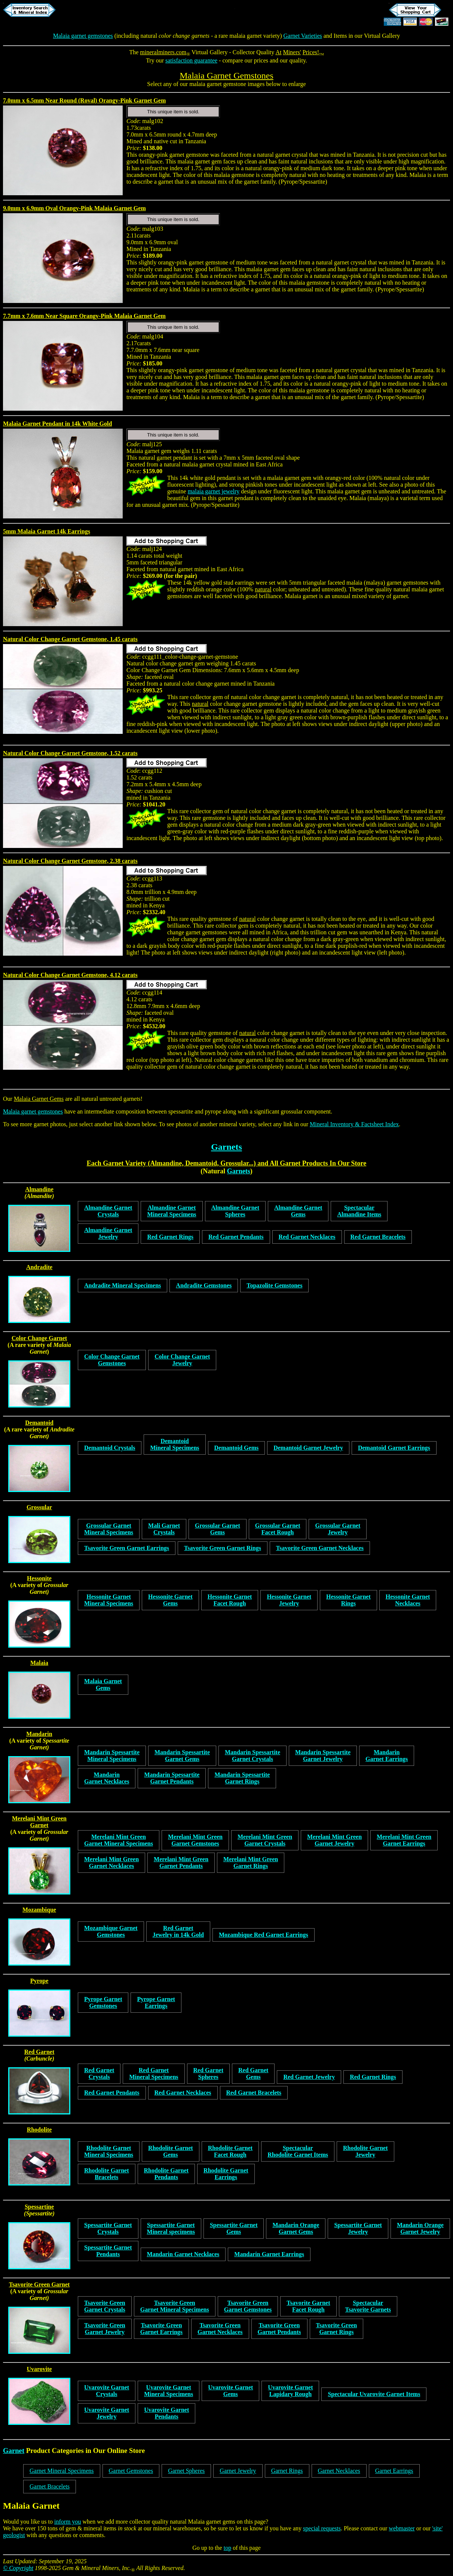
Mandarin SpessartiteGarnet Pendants (171, 1778)
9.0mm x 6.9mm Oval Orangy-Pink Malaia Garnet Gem (74, 208)
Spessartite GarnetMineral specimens (171, 2228)
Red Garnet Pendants (236, 1237)
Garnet (13, 2450)
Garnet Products (304, 1163)
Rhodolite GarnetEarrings (225, 2173)
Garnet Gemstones (131, 2471)
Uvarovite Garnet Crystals (106, 2390)
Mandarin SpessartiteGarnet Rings (242, 1778)
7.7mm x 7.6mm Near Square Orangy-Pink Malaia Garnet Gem (84, 316)
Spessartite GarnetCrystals (108, 2228)
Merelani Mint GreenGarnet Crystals (265, 1840)
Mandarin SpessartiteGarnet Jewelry (323, 1755)
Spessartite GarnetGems (234, 2228)
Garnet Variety (124, 1163)
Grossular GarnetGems (217, 1528)
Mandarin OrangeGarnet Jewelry (420, 2228)
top (227, 2548)
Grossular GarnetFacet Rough (277, 1528)
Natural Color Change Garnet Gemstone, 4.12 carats (70, 975)
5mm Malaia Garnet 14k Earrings (46, 531)
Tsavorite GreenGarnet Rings (336, 2328)
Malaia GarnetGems (103, 1684)
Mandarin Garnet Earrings (269, 2254)
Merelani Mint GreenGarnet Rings (250, 1862)
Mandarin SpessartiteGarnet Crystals (252, 1755)
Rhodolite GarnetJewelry (365, 2151)
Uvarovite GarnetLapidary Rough (290, 2390)
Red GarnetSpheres (208, 2073)
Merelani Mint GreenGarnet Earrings (404, 1840)
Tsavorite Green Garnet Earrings (126, 1548)
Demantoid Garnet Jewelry (308, 1448)
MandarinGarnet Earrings (386, 1755)
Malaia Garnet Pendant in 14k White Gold (57, 423)
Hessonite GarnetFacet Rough (230, 1599)
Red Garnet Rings (170, 1237)
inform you (67, 2521)
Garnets (226, 1147)
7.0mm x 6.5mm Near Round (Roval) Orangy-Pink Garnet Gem (84, 100)
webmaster (401, 2528)
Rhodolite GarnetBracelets (106, 2173)
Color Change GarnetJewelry (182, 1359)
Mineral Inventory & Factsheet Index (354, 1124)
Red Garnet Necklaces (307, 1237)
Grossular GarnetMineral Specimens (108, 1528)
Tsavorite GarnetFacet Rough (308, 2306)
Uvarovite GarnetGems (230, 2390)
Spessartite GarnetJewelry (358, 2228)
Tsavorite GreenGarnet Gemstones (248, 2306)
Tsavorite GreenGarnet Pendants (279, 2328)
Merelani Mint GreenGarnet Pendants (181, 1862)
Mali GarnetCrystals (164, 1528)
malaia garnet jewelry (214, 491)
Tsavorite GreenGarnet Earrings (161, 2328)
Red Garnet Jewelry (309, 2077)
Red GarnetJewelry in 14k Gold (178, 1931)
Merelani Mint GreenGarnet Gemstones (195, 1840)
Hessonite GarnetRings (348, 1599)
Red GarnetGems (253, 2073)
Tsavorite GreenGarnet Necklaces (220, 2328)
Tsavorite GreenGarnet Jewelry (104, 2328)
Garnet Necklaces (339, 2471)
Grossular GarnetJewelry (337, 1528)
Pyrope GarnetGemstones (103, 2002)
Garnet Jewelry (238, 2471)
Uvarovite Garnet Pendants (166, 2413)
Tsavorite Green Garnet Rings (222, 1548)
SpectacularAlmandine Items (359, 1210)
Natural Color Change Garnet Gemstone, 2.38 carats (70, 861)
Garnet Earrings (394, 2471)
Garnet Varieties (303, 36)
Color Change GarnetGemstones (112, 1359)
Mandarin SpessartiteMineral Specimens (112, 1755)
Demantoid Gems (236, 1448)
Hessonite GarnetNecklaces (408, 1599)
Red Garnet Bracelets (378, 1237)
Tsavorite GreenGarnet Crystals (104, 2306)
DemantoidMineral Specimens (174, 1444)
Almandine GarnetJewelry (108, 1233)
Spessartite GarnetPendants (108, 2250)
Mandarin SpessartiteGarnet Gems (182, 1755)
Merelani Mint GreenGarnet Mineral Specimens (118, 1840)
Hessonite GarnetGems (170, 1599)
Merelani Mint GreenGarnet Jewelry (334, 1840)
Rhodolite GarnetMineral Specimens (108, 2151)
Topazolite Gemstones (274, 1285)
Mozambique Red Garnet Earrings (263, 1935)
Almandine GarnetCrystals (108, 1210)
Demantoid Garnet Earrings (394, 1448)
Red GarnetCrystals (99, 2073)
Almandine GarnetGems (298, 1210)
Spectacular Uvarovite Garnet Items (374, 2394)
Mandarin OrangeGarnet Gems (295, 2228)
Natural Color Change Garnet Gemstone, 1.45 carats (70, 639)
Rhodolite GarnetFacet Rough (230, 2151)
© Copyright (18, 2568)
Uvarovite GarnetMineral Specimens (168, 2390)
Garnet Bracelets (50, 2486)
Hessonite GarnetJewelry (289, 1599)
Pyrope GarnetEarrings (156, 2002)
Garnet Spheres (186, 2471)
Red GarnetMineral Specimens (153, 2073)
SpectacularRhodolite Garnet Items (297, 2151)
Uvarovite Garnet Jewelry (106, 2413)
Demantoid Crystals (109, 1448)
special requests (322, 2528)
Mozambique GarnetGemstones (111, 1931)
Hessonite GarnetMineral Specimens (108, 1599)
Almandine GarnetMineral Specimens (171, 1210)
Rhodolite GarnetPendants (166, 2173)
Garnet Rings (287, 2471)
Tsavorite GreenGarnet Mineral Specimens (174, 2306)
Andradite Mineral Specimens (122, 1285)
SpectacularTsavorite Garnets (368, 2306)
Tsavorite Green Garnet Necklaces (320, 1548)
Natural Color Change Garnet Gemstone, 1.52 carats (70, 753)
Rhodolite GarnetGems (170, 2151)
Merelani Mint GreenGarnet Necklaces (111, 1862)
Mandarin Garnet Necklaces (183, 2254)
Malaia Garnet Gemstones (226, 75)
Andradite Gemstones (204, 1285)
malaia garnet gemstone (217, 84)
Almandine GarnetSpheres (235, 1210)
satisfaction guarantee (191, 60)
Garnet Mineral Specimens (62, 2471)
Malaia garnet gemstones (83, 36)
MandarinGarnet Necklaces (106, 1778)
